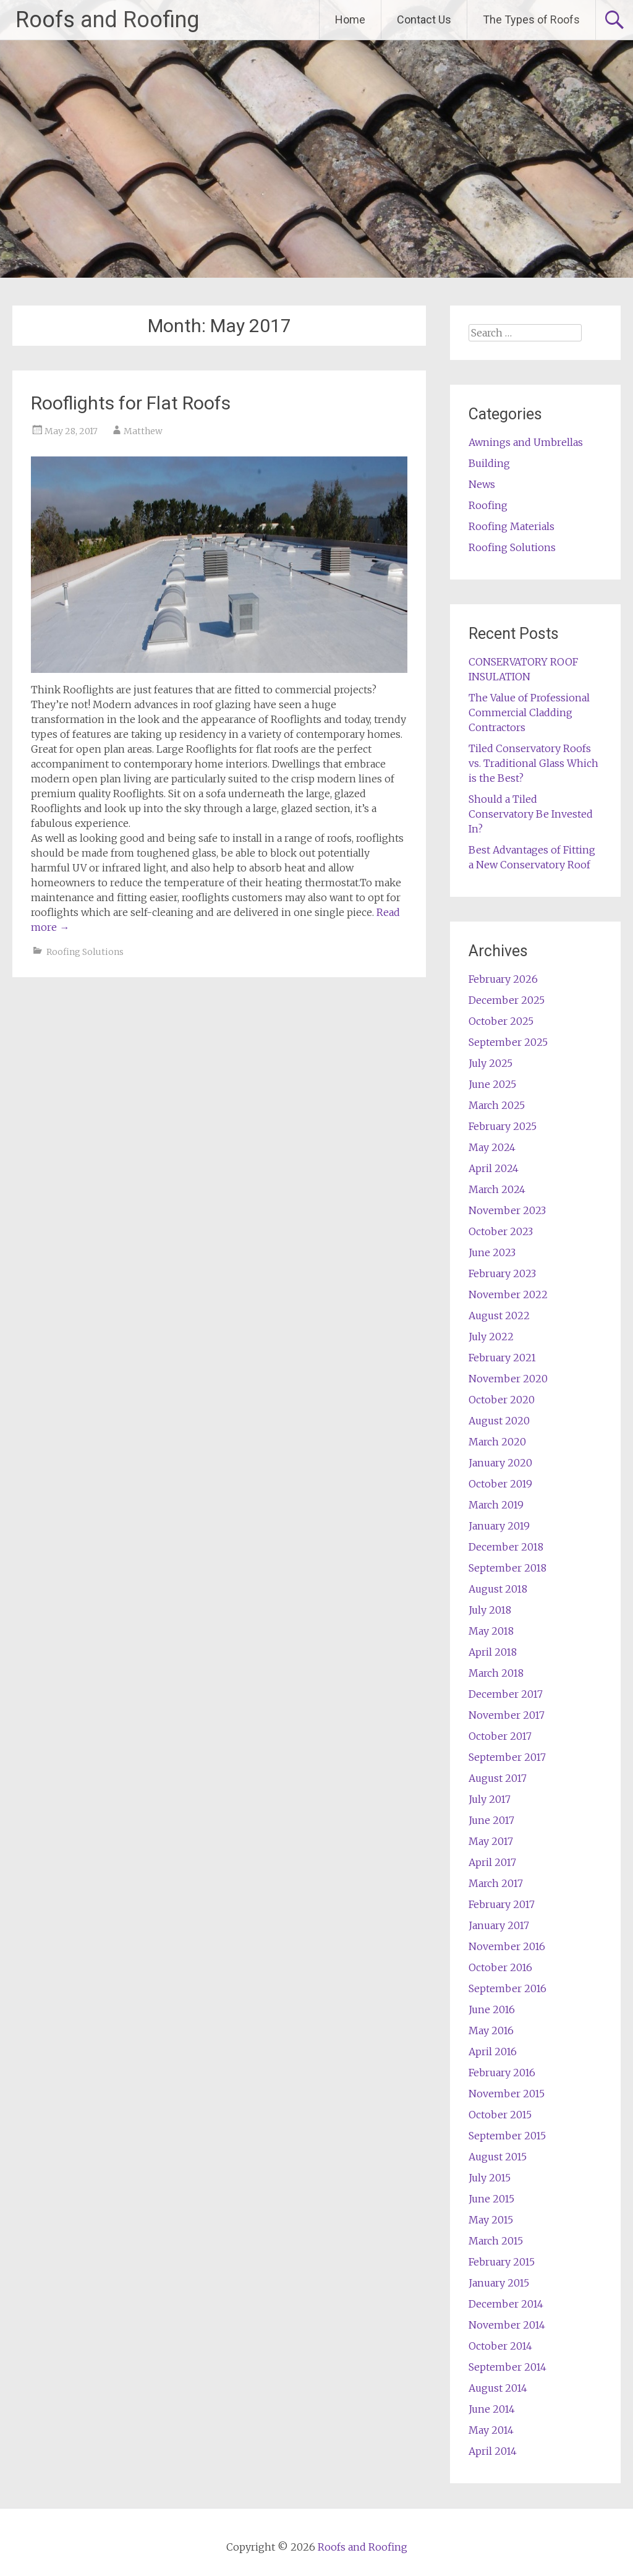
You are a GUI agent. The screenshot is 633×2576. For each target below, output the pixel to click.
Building (489, 463)
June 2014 (492, 2409)
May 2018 (491, 1631)
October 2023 (501, 1231)
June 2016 (492, 2009)
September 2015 (507, 2135)
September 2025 (508, 1042)
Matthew (143, 431)
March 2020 (497, 1442)
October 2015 (500, 2114)
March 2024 (497, 1189)
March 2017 (496, 1883)
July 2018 (490, 1610)
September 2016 (507, 1988)
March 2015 (496, 2241)
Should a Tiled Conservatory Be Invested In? (531, 814)
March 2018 (496, 1673)
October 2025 (501, 1021)
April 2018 (493, 1652)
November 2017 (507, 1715)
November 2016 (507, 1946)
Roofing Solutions (85, 951)
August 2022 (499, 1315)
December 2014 (506, 2304)
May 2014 (491, 2430)
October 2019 (500, 1484)
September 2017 (507, 1757)
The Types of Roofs (531, 19)
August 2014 (498, 2388)
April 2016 (493, 2051)
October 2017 (500, 1736)
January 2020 (500, 1463)
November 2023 (507, 1210)
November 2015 (507, 2093)
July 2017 (490, 1799)
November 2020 (508, 1378)
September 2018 (507, 1568)
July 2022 (491, 1336)
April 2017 (492, 1862)
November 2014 (507, 2325)
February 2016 (502, 2072)
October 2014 (500, 2346)
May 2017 (491, 1841)
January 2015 (499, 2283)
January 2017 (499, 1925)
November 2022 (508, 1294)
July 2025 (490, 1063)
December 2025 (507, 1000)
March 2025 (497, 1105)
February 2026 (503, 979)
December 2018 (506, 1547)
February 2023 (502, 1273)
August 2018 (498, 1589)
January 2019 (499, 1526)
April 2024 (494, 1168)
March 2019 (496, 1505)
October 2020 (502, 1399)
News (482, 484)
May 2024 (492, 1147)
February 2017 (502, 1904)
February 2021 (502, 1357)
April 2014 (493, 2451)
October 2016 (500, 1967)
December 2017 (506, 1694)
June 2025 (492, 1084)
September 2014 (507, 2367)
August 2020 (499, 1420)
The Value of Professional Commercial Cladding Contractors (529, 712)
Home (350, 19)
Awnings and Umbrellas (526, 442)
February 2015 (502, 2262)
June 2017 (491, 1820)
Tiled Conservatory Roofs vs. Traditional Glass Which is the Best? (533, 763)
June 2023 (492, 1252)
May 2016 (491, 2030)
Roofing (488, 505)
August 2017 (498, 1778)
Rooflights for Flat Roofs (131, 403)
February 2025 (503, 1126)
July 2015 (490, 2178)
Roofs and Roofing (107, 20)
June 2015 (491, 2199)
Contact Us (424, 19)
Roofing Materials (511, 526)
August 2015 (498, 2156)
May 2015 (491, 2220)
